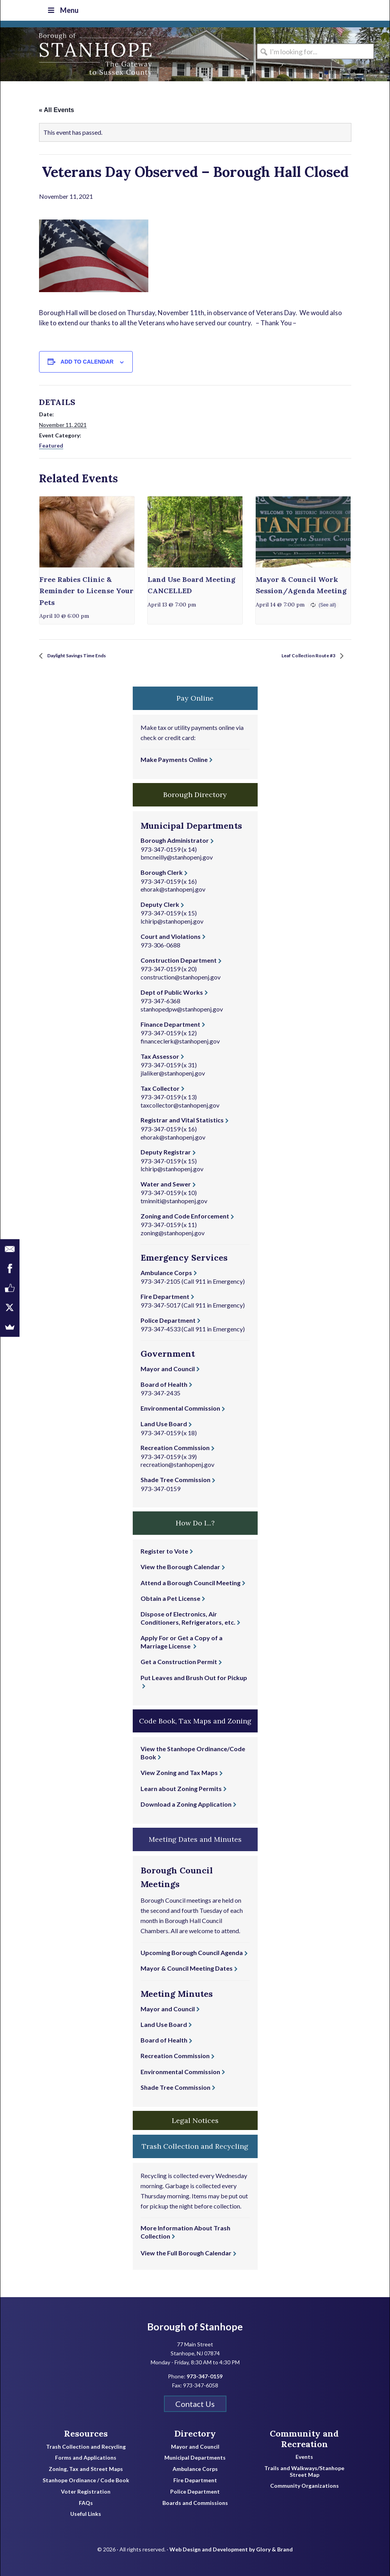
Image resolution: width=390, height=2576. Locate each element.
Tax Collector (160, 1087)
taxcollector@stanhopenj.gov (180, 1104)
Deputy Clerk (160, 903)
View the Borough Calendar (180, 1566)
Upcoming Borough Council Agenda (192, 1951)
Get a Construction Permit (179, 1660)
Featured (51, 444)
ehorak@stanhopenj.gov (173, 888)
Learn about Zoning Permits (181, 1787)
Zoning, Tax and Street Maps (86, 2468)
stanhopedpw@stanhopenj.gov (182, 1008)
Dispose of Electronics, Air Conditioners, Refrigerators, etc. (188, 1617)
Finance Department (170, 1023)
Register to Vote (164, 1550)
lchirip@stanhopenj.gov (172, 920)
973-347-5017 (160, 1304)
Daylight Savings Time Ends (86, 654)
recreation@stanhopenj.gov (177, 1464)
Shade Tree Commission (175, 1478)
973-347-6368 (160, 1000)
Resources (86, 2433)
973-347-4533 (160, 1328)
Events (304, 2456)
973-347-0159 (160, 848)
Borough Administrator (175, 840)
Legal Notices (195, 2119)
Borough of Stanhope (59, 53)
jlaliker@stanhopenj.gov (173, 1072)
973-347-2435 (160, 1392)
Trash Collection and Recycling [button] (195, 2145)
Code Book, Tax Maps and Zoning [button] (195, 1720)
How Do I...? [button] (195, 1522)
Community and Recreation (304, 2438)
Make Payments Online (174, 758)
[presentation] (86, 530)
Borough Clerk (162, 871)
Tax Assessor (160, 1055)
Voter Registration (85, 2491)
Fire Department (165, 1295)
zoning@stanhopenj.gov (173, 1232)
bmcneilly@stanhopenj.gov (177, 856)
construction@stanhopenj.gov (181, 976)
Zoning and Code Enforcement (185, 1215)
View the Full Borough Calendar (186, 2252)
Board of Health (164, 1383)
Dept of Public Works (172, 991)
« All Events (56, 109)
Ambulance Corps (166, 1272)
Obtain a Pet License (170, 1597)
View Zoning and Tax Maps (179, 1771)
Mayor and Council (168, 1368)
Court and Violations (171, 935)
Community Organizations (304, 2485)
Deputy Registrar (166, 1151)
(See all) (327, 604)
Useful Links (85, 2513)
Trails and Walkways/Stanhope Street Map (304, 2470)
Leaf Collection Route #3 (300, 654)
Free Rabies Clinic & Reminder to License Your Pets (86, 590)
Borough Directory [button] (195, 793)
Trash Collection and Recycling (86, 2446)
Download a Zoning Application (186, 1803)
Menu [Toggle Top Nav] (61, 9)
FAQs (86, 2502)
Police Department (168, 1319)
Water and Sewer (166, 1183)
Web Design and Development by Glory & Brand (231, 2548)
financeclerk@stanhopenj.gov (180, 1040)
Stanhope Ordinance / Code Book (86, 2479)
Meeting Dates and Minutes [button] (195, 1838)
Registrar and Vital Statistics (182, 1119)
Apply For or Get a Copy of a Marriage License (182, 1641)
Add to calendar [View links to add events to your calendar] (87, 361)
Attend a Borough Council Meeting (190, 1582)
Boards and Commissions (195, 2502)
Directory (195, 2433)
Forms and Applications (85, 2457)
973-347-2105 (160, 1280)
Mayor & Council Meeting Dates (187, 1967)
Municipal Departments (195, 2457)
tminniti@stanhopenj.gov (174, 1200)
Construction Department (179, 959)
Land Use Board (164, 1423)
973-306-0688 (160, 944)
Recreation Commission (175, 1447)
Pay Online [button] (195, 697)
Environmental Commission (180, 1407)
